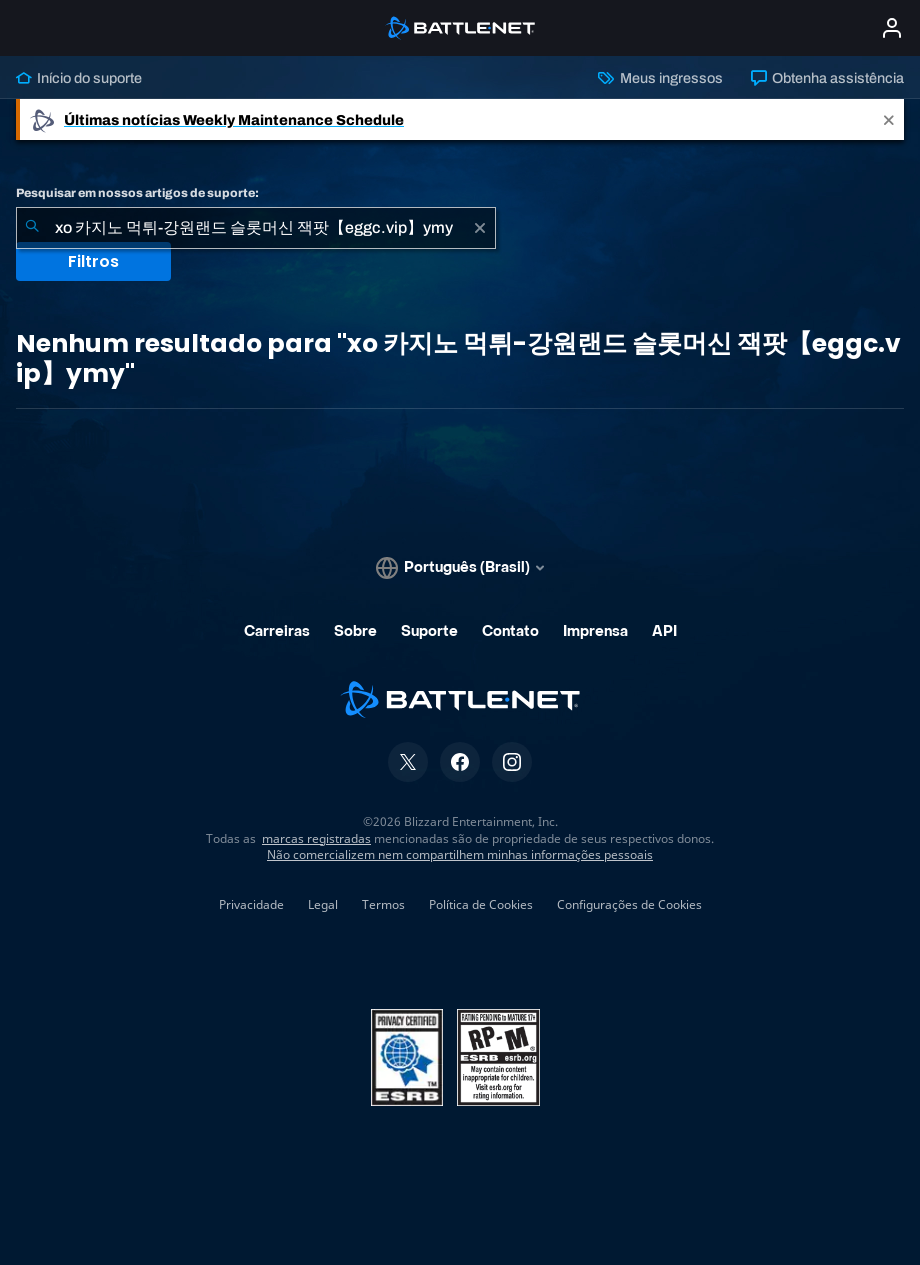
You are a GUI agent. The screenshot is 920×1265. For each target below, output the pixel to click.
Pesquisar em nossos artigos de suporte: (137, 193)
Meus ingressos (660, 78)
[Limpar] (480, 228)
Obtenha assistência (827, 78)
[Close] (889, 119)
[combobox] (256, 228)
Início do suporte (79, 78)
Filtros (93, 261)
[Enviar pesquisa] (32, 228)
